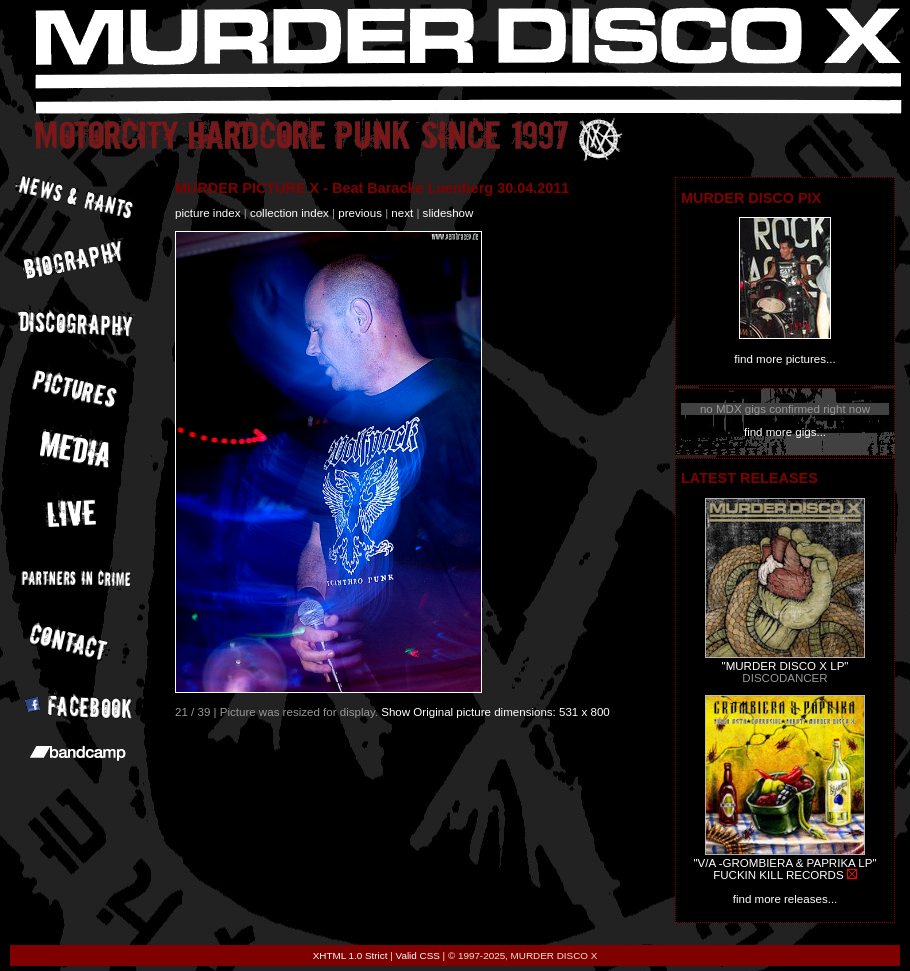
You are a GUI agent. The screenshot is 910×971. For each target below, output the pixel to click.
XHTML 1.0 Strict (350, 955)
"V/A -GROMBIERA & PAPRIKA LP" (784, 863)
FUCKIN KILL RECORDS (778, 875)
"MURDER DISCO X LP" (785, 666)
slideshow (448, 213)
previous (360, 213)
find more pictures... (784, 359)
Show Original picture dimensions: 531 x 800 (495, 712)
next (402, 213)
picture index (207, 213)
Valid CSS (418, 955)
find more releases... (785, 899)
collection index (289, 213)
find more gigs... (785, 432)
